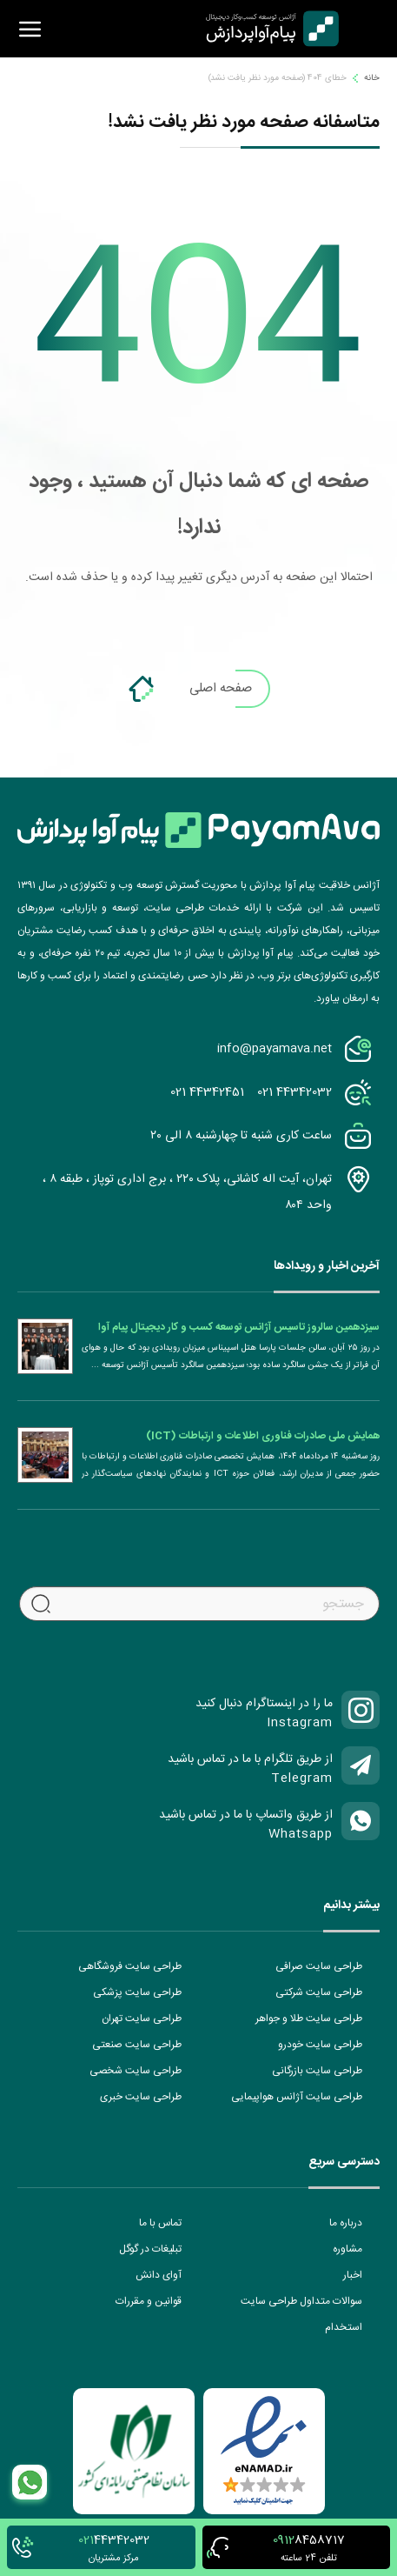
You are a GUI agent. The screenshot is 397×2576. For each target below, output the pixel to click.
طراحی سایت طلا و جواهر (308, 2018)
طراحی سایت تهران (142, 2018)
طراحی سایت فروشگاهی (130, 1966)
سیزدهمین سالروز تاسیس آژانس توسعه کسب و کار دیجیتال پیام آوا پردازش (239, 1327)
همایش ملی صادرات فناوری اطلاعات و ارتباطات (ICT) (263, 1436)
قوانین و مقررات (149, 2301)
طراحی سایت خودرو (320, 2044)
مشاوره (347, 2249)
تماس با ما (160, 2223)
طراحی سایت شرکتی (318, 1992)
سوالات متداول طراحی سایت (301, 2301)
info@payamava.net (274, 1048)
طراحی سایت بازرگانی (317, 2070)
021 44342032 (294, 1092)
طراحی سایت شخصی (135, 2070)
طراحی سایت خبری (141, 2097)
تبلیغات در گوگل (150, 2249)
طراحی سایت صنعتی (137, 2044)
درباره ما (345, 2223)
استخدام (343, 2327)
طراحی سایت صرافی (318, 1966)
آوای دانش (159, 2275)
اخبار (352, 2275)
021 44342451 (207, 1092)
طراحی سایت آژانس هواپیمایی (296, 2097)
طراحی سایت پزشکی (137, 1992)
